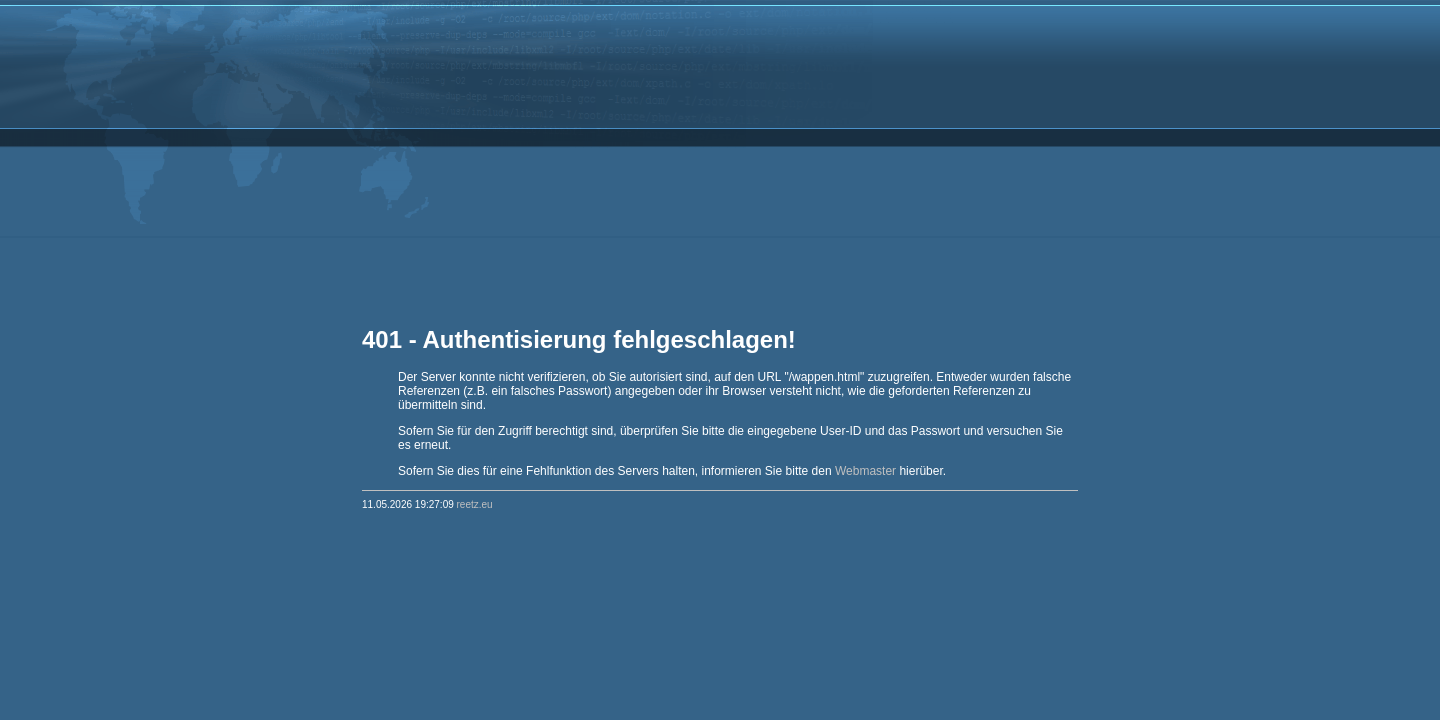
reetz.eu (475, 504)
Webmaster (865, 471)
